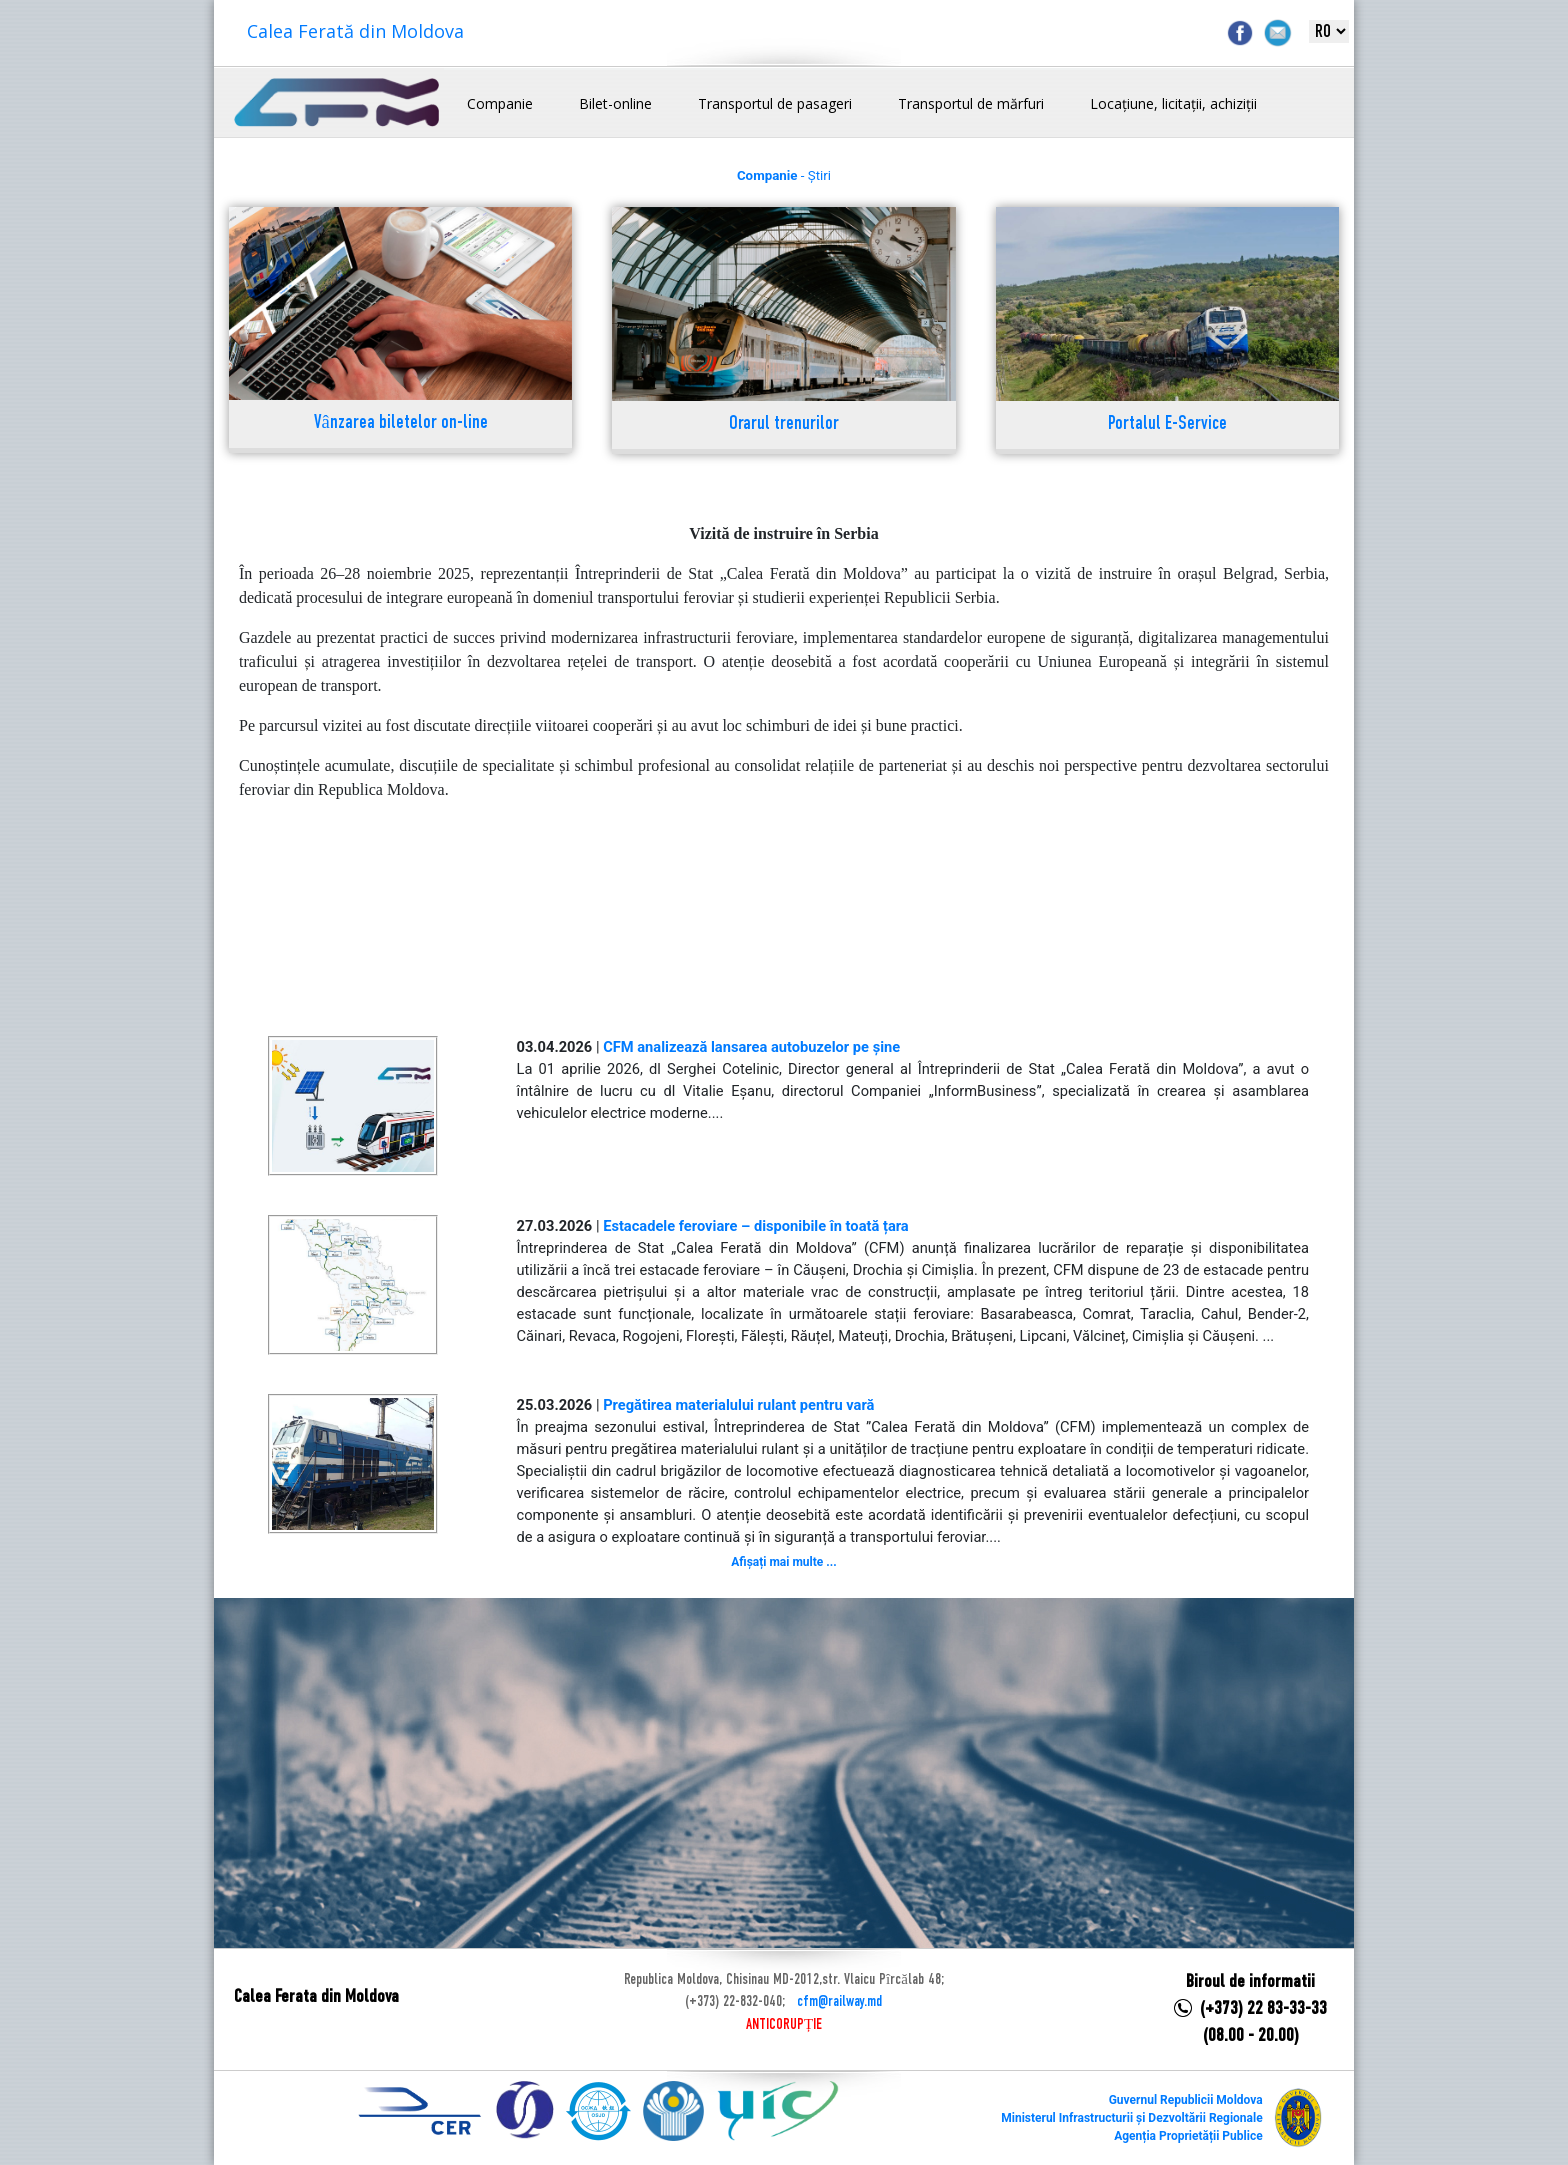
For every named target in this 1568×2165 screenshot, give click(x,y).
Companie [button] (500, 103)
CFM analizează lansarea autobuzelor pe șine (751, 1047)
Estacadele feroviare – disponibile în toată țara (756, 1226)
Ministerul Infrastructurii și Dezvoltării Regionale (1131, 2118)
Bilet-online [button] (615, 103)
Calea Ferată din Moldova (355, 31)
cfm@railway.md (839, 2002)
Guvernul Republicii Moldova (1186, 2100)
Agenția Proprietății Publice (1188, 2136)
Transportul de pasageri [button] (775, 103)
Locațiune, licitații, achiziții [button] (1173, 103)
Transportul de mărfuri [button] (971, 103)
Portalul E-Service (1167, 424)
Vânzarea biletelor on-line (401, 423)
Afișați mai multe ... (783, 1562)
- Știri (784, 175)
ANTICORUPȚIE (784, 2025)
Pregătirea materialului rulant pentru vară (738, 1405)
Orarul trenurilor (784, 424)
